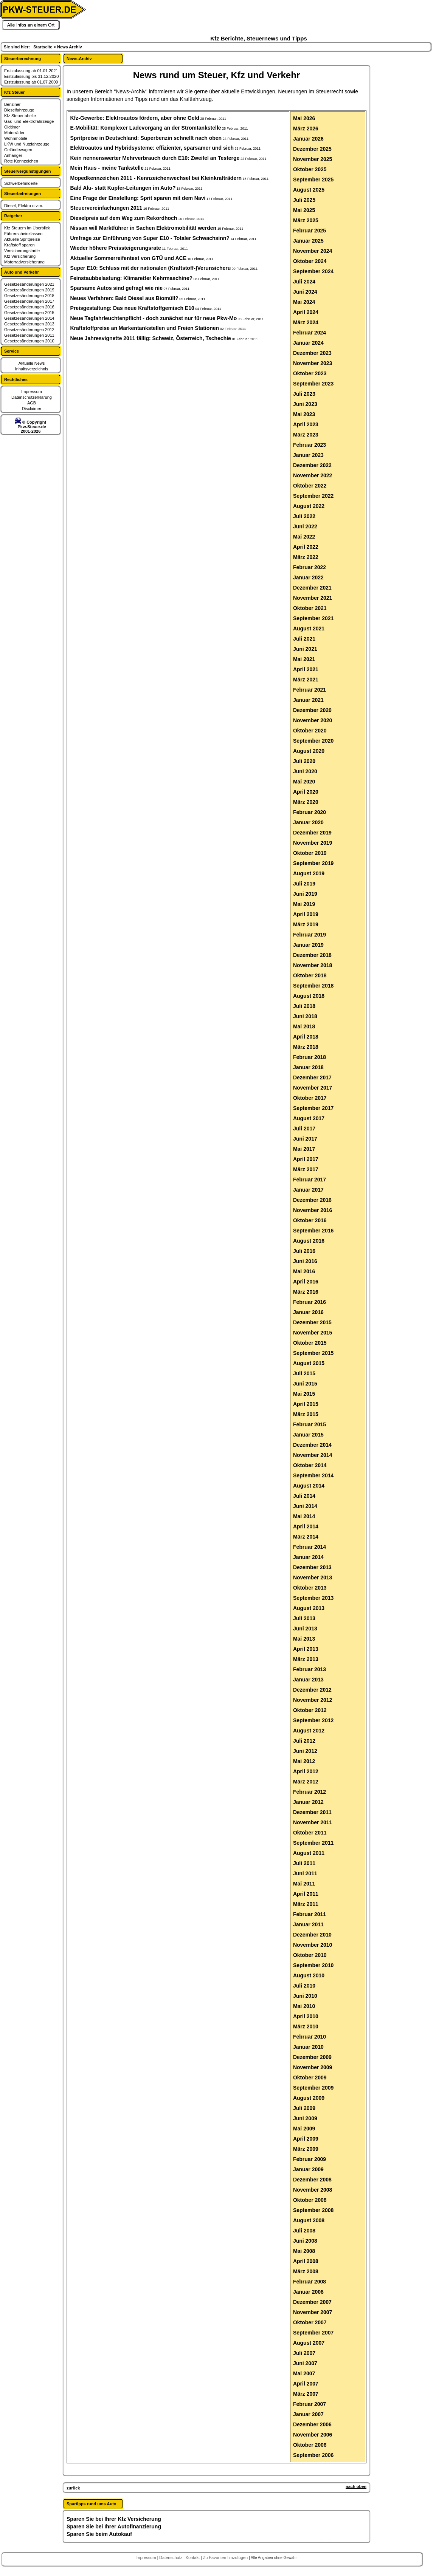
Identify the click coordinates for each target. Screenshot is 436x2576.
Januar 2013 (308, 1680)
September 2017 (313, 1108)
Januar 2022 (308, 577)
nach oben (356, 2486)
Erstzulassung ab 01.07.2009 (31, 82)
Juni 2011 (305, 1873)
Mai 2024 (304, 302)
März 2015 (305, 1414)
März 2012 (305, 1782)
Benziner (12, 104)
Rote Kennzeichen (21, 161)
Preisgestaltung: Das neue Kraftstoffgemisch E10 (132, 308)
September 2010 (313, 1965)
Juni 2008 (305, 2241)
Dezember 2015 (312, 1322)
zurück (73, 2488)
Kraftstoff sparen (19, 245)
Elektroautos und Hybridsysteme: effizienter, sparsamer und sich (152, 148)
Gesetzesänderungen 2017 (29, 301)
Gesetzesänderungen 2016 (29, 307)
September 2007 (313, 2333)
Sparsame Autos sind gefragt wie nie (116, 288)
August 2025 (308, 190)
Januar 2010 (308, 2047)
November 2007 (312, 2312)
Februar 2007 (309, 2404)
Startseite (43, 47)
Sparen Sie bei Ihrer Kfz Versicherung (114, 2519)
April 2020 (305, 792)
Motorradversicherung (24, 262)
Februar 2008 (309, 2282)
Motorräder (14, 132)
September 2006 (313, 2455)
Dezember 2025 (312, 149)
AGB (31, 403)
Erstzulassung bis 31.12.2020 (31, 76)
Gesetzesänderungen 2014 (29, 318)
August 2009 (308, 2098)
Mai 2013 (304, 1639)
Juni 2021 (305, 649)
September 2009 (313, 2088)
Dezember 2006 (312, 2424)
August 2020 (308, 751)
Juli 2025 (304, 200)
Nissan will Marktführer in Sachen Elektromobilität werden (143, 228)
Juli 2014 (304, 1496)
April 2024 (305, 312)
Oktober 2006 (310, 2445)
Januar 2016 (308, 1312)
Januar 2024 (308, 343)
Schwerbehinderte (21, 183)
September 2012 (313, 1720)
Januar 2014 (308, 1557)
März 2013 (305, 1659)
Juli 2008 (304, 2231)
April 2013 (305, 1649)
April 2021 (305, 669)
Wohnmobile (15, 138)
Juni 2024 (305, 292)
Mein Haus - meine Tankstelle (107, 168)
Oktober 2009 (310, 2077)
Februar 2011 (309, 1914)
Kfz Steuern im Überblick (27, 228)
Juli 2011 (304, 1863)
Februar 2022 (309, 567)
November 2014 (312, 1455)
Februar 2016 (309, 1302)
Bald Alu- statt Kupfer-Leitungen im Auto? (123, 188)
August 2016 (308, 1241)
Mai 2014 (304, 1516)
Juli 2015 (304, 1373)
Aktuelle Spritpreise (22, 239)
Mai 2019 (304, 904)
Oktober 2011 (310, 1833)
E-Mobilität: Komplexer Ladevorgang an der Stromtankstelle (145, 128)
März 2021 (305, 680)
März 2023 (305, 435)
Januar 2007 (308, 2414)
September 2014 (313, 1475)
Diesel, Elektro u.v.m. (23, 205)
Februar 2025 (309, 231)
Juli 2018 (304, 1006)
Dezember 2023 (312, 353)
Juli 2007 (304, 2353)
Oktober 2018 (310, 975)
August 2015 (308, 1363)
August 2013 (308, 1608)
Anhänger (13, 155)
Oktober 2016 (310, 1220)
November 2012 (312, 1700)
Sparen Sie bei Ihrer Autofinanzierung (114, 2526)
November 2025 (312, 159)
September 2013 (313, 1598)
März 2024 (305, 322)
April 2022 (305, 547)
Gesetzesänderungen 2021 (29, 284)
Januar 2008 (308, 2292)
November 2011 (312, 1822)
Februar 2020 (309, 812)
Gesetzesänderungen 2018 (29, 295)
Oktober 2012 (310, 1710)
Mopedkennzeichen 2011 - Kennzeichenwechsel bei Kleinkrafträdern (156, 178)
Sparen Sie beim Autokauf (99, 2534)
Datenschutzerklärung (31, 397)
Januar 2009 (308, 2169)
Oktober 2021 (310, 608)
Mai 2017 (304, 1149)
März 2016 (305, 1292)
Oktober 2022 (310, 486)
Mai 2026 (304, 118)
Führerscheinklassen (23, 233)
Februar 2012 (309, 1792)
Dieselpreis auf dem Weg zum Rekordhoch (123, 218)
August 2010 (308, 1975)
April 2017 (305, 1159)
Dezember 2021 (312, 588)
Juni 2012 (305, 1751)
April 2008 (305, 2261)
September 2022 (313, 496)
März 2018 (305, 1047)
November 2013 (312, 1577)
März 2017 (305, 1169)
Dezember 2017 (312, 1077)
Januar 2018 (308, 1067)
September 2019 (313, 863)
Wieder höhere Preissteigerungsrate (115, 248)
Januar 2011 (308, 1924)
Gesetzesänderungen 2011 (29, 335)
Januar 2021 (308, 700)
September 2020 (313, 741)
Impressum (31, 391)
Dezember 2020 (312, 710)
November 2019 (312, 843)
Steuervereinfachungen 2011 (106, 208)
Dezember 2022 (312, 465)
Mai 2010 (304, 2006)
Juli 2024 (304, 282)
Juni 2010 (305, 1996)
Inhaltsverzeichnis (31, 369)
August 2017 (308, 1118)
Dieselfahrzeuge (19, 110)
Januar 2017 (308, 1190)
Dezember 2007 (312, 2302)
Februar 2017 (309, 1180)
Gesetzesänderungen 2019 (29, 290)
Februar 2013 (309, 1669)
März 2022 (305, 557)
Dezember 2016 (312, 1200)
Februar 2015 (309, 1424)
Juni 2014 (305, 1506)
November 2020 (312, 720)
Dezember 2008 (312, 2180)
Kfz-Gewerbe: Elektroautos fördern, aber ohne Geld (135, 118)
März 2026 (305, 128)
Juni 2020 (305, 771)
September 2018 (313, 986)
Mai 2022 (304, 537)
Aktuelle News (32, 363)
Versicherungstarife (22, 250)
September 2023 (313, 384)
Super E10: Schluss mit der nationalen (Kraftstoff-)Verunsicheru (150, 268)
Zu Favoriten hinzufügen (226, 2557)
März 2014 (305, 1537)
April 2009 (305, 2139)
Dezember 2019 (312, 833)
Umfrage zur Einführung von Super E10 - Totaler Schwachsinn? (150, 238)
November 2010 (312, 1945)
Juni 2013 (305, 1628)
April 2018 (305, 1037)
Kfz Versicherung (20, 256)
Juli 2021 (304, 639)
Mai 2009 (304, 2129)
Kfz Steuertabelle (20, 115)
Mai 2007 (304, 2373)
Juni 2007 (305, 2363)
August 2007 (308, 2343)
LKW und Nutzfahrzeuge (27, 144)
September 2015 (313, 1353)
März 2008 (305, 2271)
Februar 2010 (309, 2037)
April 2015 (305, 1404)
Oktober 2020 (310, 731)
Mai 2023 (304, 414)
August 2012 (308, 1731)
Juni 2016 (305, 1261)
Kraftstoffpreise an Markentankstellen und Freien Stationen (144, 328)
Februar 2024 (309, 333)
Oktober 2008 (310, 2200)
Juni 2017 (305, 1139)
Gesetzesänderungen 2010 (29, 341)
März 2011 (305, 1904)
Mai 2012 (304, 1761)
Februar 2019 (309, 935)
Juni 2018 (305, 1016)
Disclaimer (31, 408)
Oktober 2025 (310, 169)
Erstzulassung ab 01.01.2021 (31, 70)
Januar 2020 (308, 822)
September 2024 (313, 271)
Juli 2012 (304, 1741)
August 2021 (308, 628)
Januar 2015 (308, 1435)
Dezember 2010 (312, 1935)
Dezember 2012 (312, 1690)
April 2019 (305, 914)
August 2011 (308, 1853)
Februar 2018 (309, 1057)
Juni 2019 (305, 894)
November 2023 (312, 363)
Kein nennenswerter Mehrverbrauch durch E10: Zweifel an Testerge (155, 158)
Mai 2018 (304, 1026)
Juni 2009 (305, 2118)
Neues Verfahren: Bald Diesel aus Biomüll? (124, 298)
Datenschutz (171, 2557)
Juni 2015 (305, 1384)
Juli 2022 (304, 516)
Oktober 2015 (310, 1343)
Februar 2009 (309, 2159)
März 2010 (305, 2026)
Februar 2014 (309, 1547)
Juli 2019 (304, 884)
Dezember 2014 (312, 1445)
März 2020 (305, 802)
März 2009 (305, 2149)
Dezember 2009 (312, 2057)
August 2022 (308, 506)
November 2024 (312, 251)
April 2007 (305, 2384)
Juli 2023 (304, 394)
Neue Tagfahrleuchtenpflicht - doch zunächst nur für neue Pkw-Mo (153, 318)
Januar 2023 (308, 455)
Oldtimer (12, 127)
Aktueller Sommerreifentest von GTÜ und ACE (128, 258)
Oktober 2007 (310, 2322)
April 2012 (305, 1771)
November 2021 (312, 598)
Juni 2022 (305, 526)
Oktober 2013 (310, 1588)
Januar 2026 (308, 139)
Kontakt (193, 2557)
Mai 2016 (304, 1271)
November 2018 (312, 965)
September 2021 (313, 618)
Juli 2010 (304, 1986)
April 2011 (305, 1894)
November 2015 (312, 1333)
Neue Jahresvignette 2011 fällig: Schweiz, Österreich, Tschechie (150, 338)
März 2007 (305, 2394)
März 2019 (305, 924)
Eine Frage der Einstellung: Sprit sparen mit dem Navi (138, 198)
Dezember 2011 (312, 1812)
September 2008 (313, 2210)
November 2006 (312, 2435)
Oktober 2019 (310, 853)
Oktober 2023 (310, 373)
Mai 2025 (304, 210)
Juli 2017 (304, 1128)
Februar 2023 (309, 445)
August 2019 (308, 873)
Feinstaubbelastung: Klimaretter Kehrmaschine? (131, 278)
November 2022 (312, 475)
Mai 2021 (304, 659)
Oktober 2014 (310, 1465)
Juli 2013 (304, 1618)
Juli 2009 (304, 2108)
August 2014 (308, 1486)
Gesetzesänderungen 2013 (29, 324)
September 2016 (313, 1231)
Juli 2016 (304, 1251)
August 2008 (308, 2220)
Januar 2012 (308, 1802)
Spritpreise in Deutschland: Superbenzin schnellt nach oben (146, 138)
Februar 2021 (309, 690)
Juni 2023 (305, 404)
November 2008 (312, 2190)
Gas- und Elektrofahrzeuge (29, 121)
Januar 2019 (308, 945)
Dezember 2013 (312, 1567)
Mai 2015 (304, 1394)
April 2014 (305, 1526)
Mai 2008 (304, 2251)
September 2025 (313, 179)
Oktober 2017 (310, 1098)
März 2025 (305, 220)
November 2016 (312, 1210)
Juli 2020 (304, 761)
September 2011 (313, 1843)
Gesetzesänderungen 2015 (29, 312)
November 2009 (312, 2067)
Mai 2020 (304, 782)
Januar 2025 (308, 241)
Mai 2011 (304, 1884)
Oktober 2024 (310, 261)
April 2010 (305, 2016)
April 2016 (305, 1282)
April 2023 (305, 424)
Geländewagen (18, 149)
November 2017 (312, 1088)
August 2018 (308, 996)
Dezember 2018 (312, 955)
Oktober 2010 (310, 1955)
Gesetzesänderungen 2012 (29, 329)
